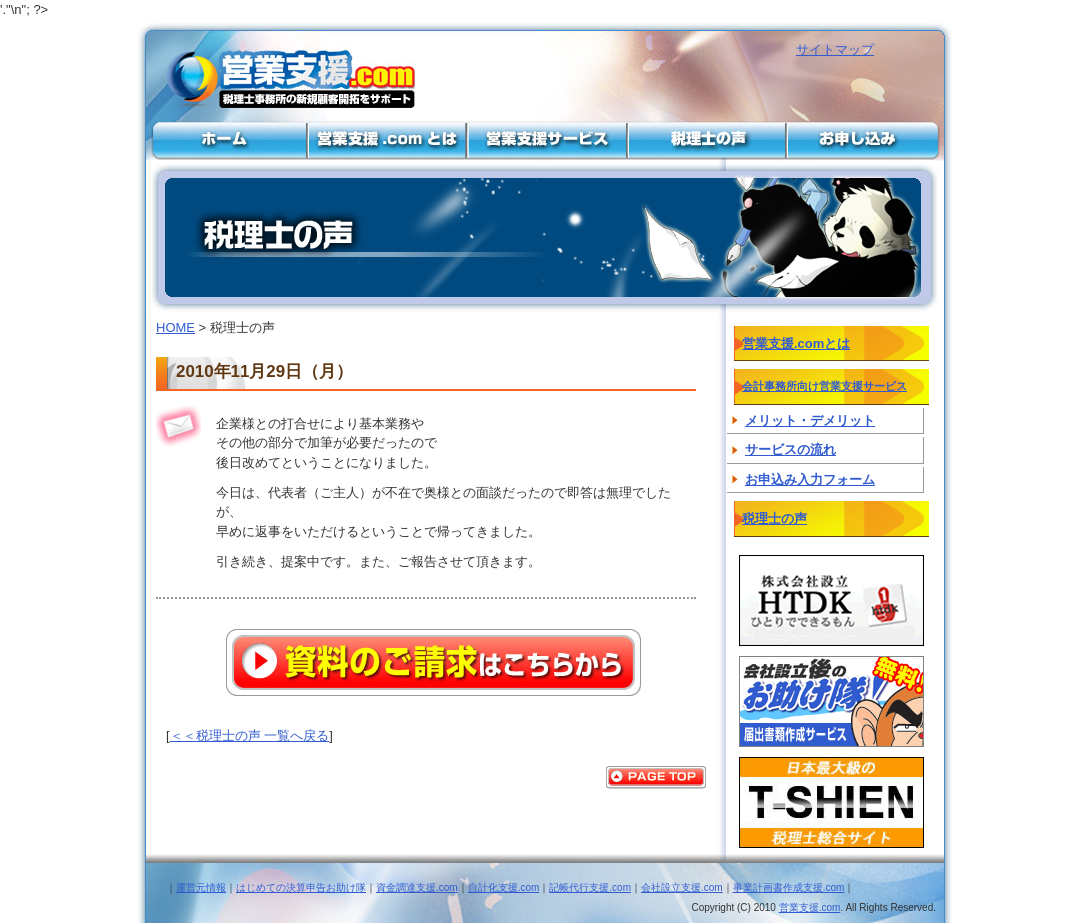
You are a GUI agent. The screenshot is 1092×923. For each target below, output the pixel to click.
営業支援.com (810, 907)
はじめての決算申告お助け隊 (301, 887)
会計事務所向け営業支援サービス (546, 140)
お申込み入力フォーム (810, 479)
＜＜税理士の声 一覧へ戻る (250, 735)
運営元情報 (201, 887)
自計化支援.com (504, 887)
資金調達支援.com (417, 887)
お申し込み (866, 140)
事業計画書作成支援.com (789, 887)
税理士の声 (706, 140)
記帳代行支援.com (590, 887)
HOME (175, 327)
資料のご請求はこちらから (433, 662)
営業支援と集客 (226, 140)
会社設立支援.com (682, 887)
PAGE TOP (656, 777)
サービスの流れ (790, 449)
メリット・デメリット (810, 420)
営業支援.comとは (386, 140)
